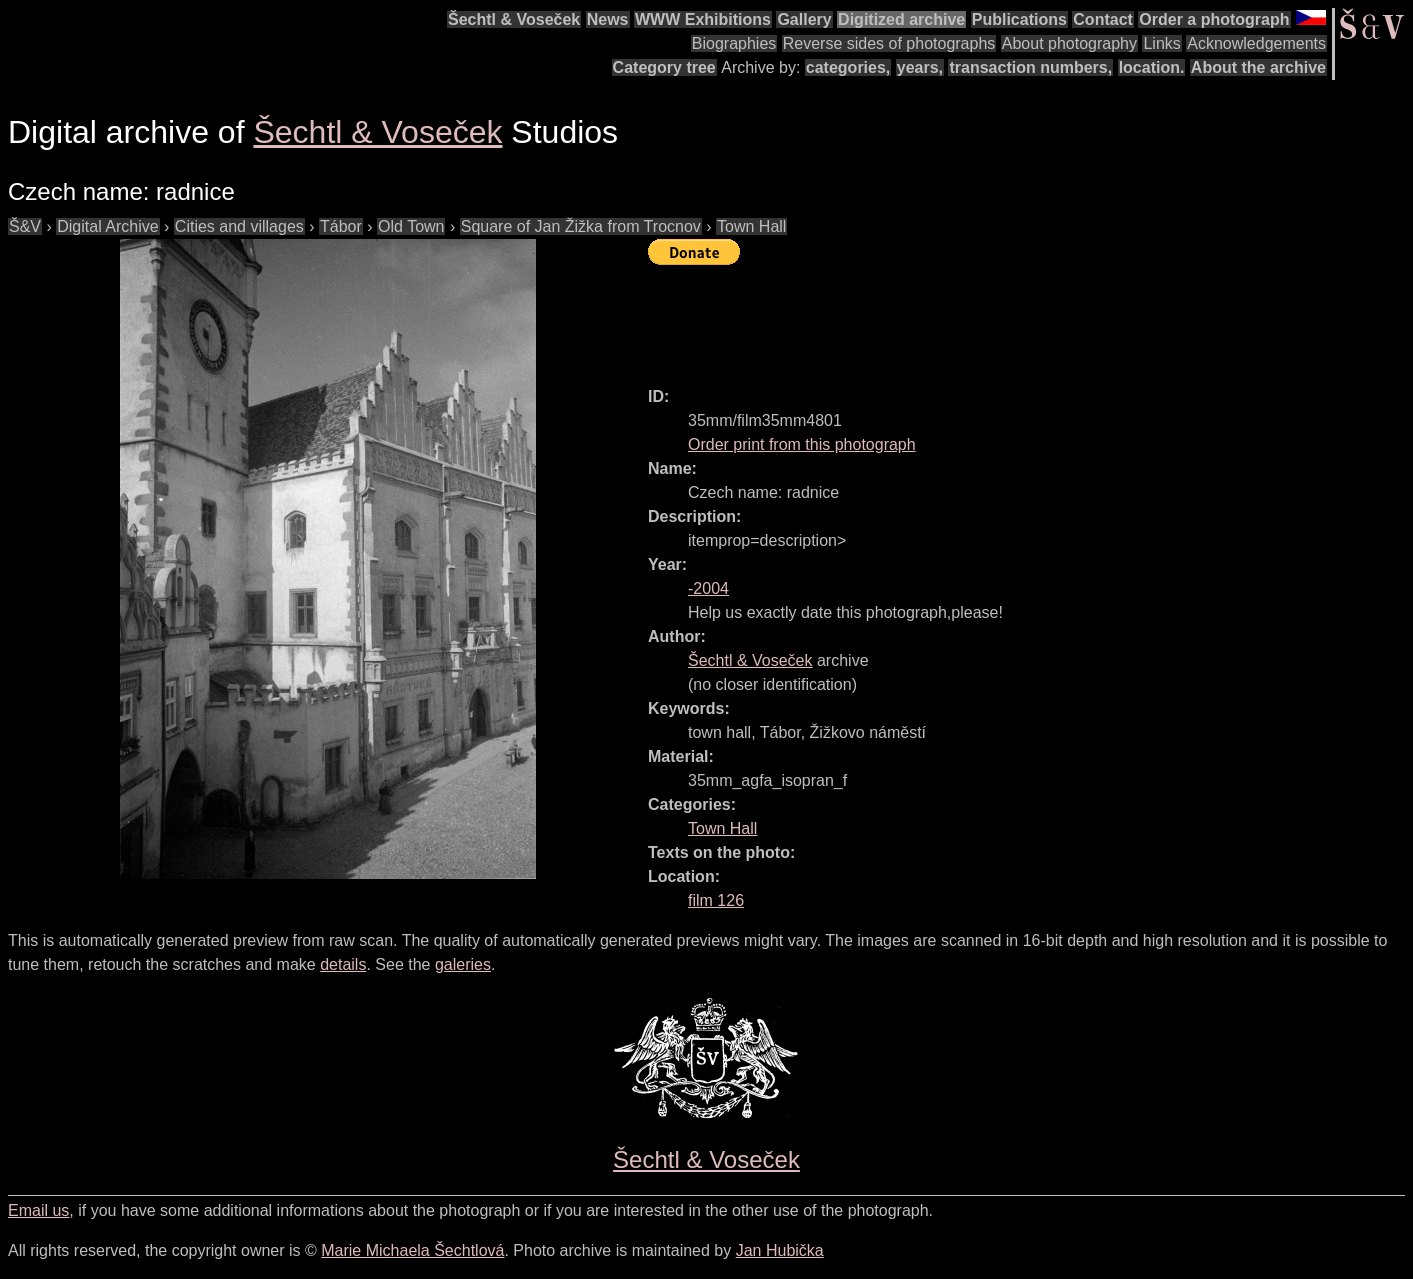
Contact (1103, 19)
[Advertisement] (1012, 317)
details (343, 964)
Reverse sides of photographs (889, 43)
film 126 (716, 900)
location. (1152, 67)
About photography (1069, 43)
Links (1161, 43)
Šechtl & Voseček (514, 19)
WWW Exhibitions (703, 19)
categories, (848, 67)
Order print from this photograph (802, 444)
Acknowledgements (1256, 43)
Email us (38, 1210)
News (608, 19)
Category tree (664, 67)
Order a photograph (1214, 19)
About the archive (1258, 67)
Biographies (734, 43)
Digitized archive (901, 19)
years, (920, 67)
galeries (463, 964)
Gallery (804, 19)
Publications (1019, 19)
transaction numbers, (1030, 67)
